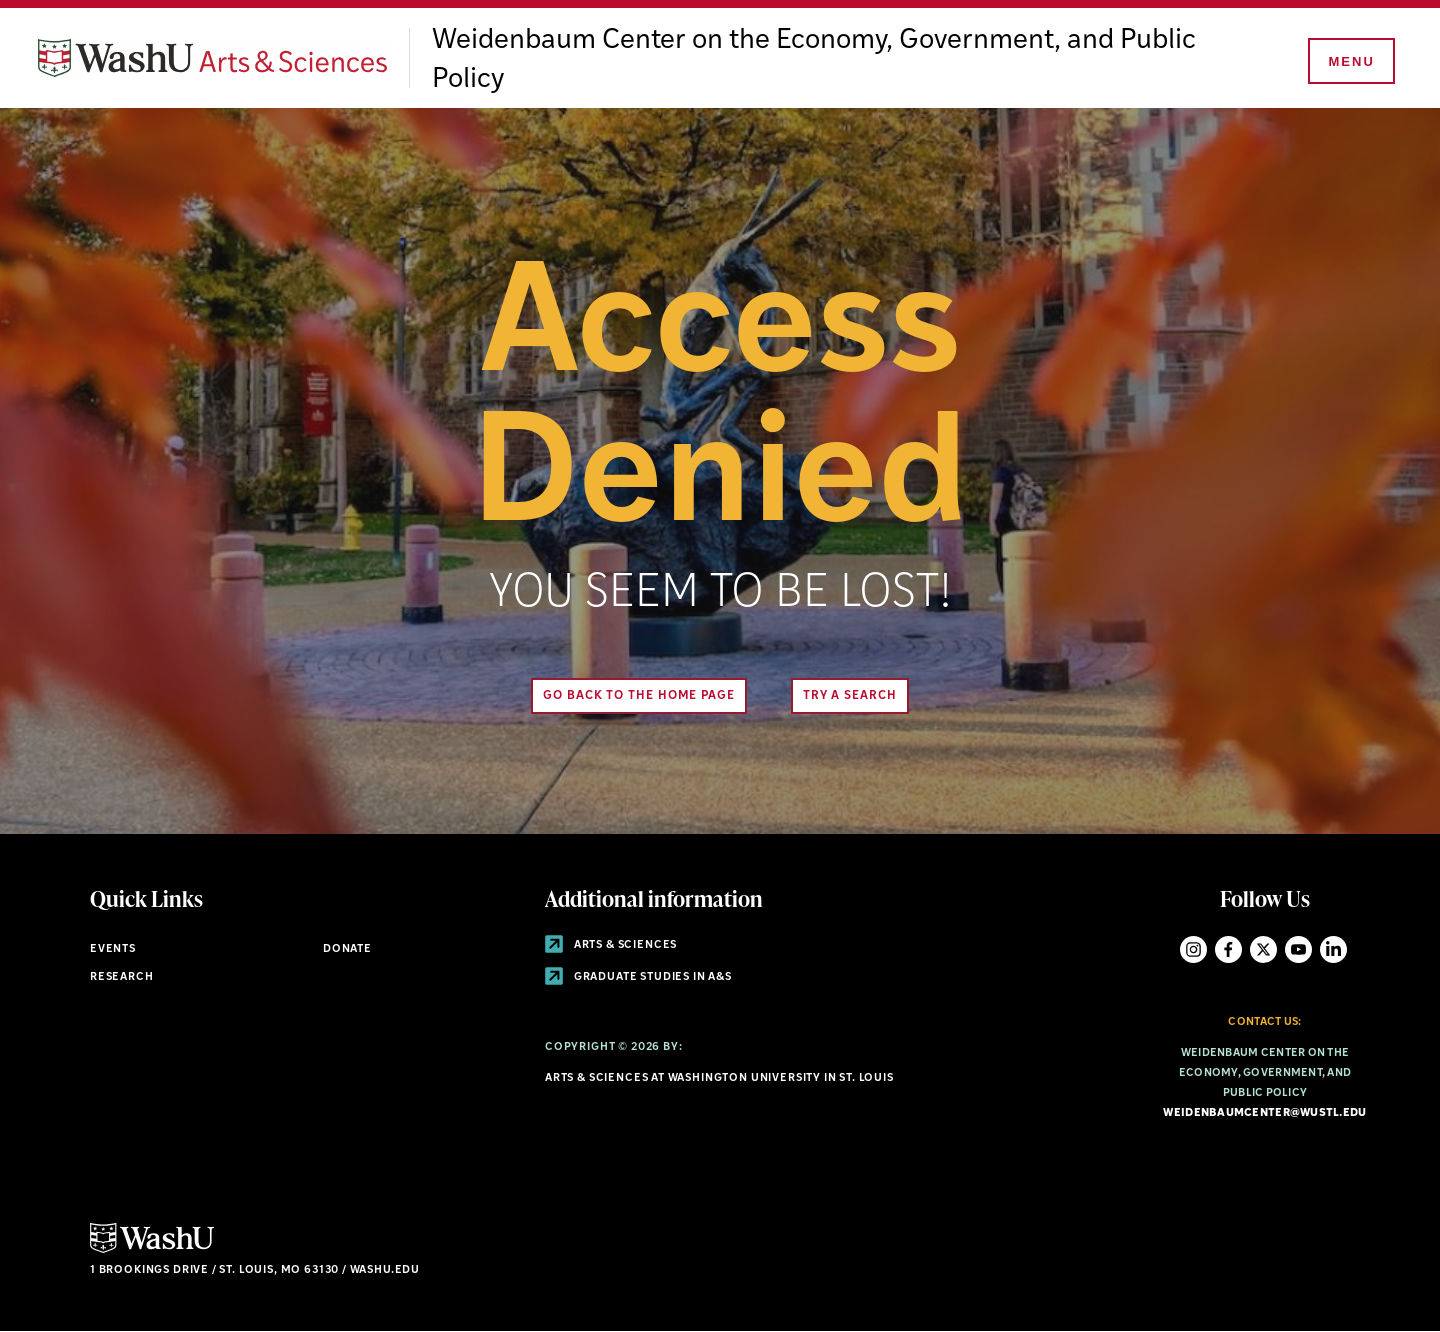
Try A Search (850, 696)
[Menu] (1350, 62)
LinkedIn (1333, 949)
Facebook (1228, 949)
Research (122, 977)
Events (113, 949)
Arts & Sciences (611, 945)
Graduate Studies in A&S (638, 977)
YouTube (1298, 949)
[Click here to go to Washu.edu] (152, 1250)
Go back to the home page (639, 696)
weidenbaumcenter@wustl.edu (1264, 1113)
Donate (347, 949)
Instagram (1193, 949)
